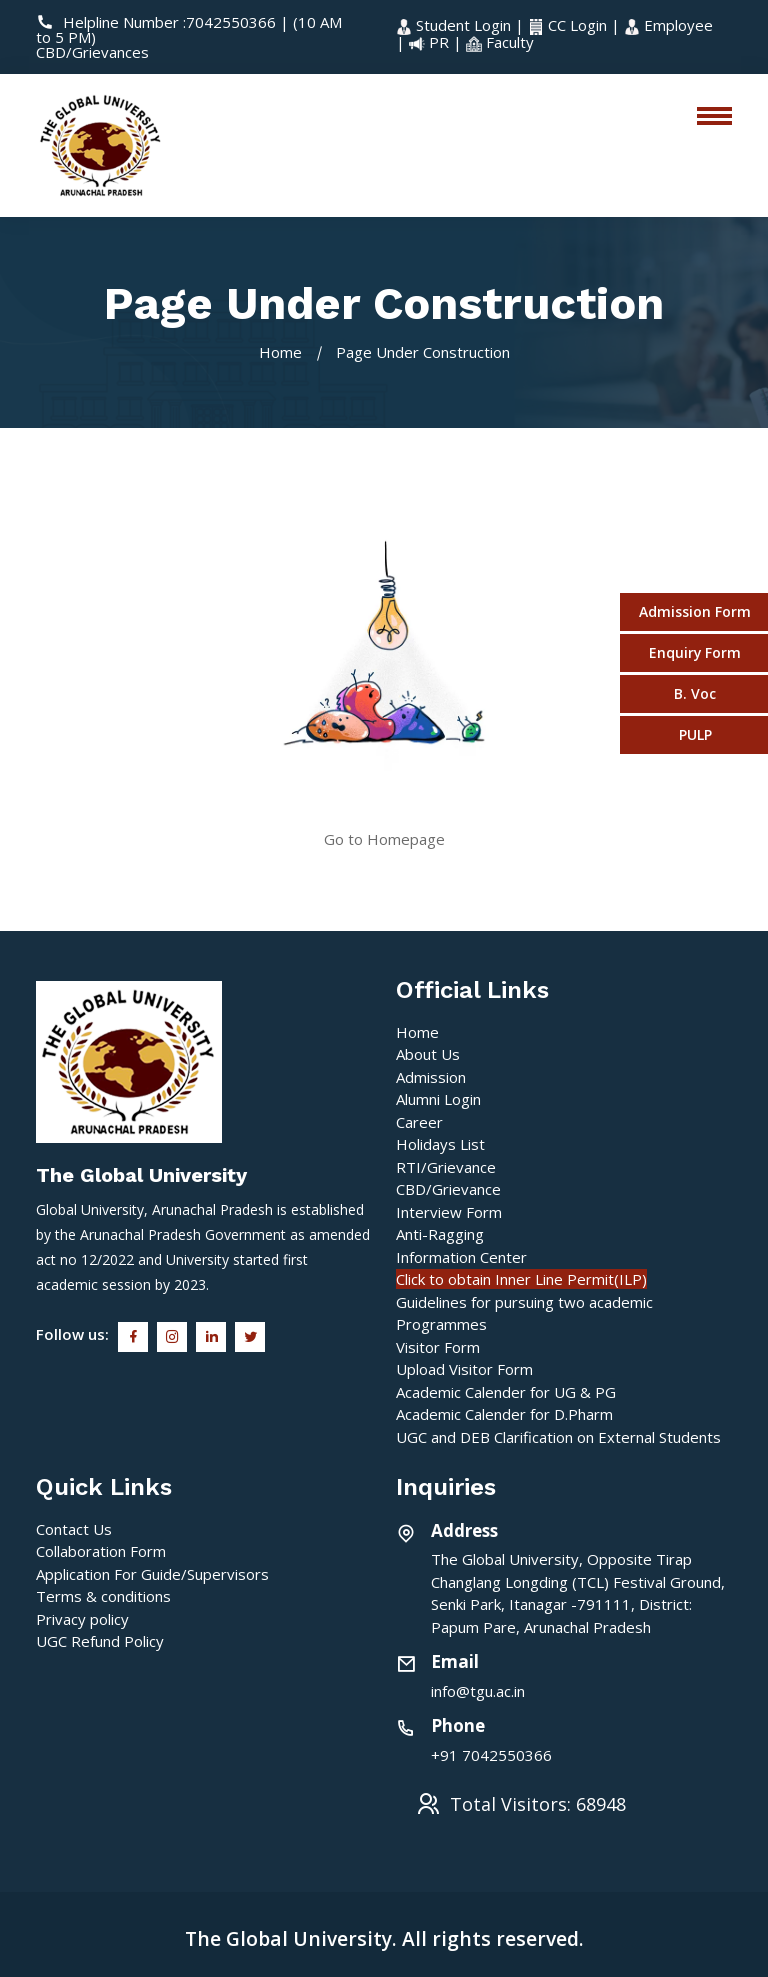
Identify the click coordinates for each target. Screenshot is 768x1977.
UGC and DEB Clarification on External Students (558, 1437)
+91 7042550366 (491, 1755)
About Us (428, 1054)
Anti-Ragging (440, 1234)
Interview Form (449, 1212)
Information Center (461, 1257)
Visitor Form (438, 1347)
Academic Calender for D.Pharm (504, 1414)
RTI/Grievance (446, 1167)
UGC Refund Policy (100, 1641)
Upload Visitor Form (464, 1369)
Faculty (500, 42)
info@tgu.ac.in (478, 1691)
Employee (668, 25)
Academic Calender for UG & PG (506, 1392)
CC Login (569, 25)
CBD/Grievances (92, 52)
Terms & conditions (103, 1596)
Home (280, 352)
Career (419, 1122)
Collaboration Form (101, 1551)
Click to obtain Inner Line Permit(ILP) (521, 1279)
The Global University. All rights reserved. (384, 1938)
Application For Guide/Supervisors (152, 1574)
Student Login (455, 25)
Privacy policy (82, 1619)
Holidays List (440, 1144)
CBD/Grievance (448, 1189)
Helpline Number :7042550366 (158, 22)
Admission (431, 1077)
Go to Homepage (384, 839)
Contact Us (74, 1529)
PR (431, 42)
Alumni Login (438, 1099)
